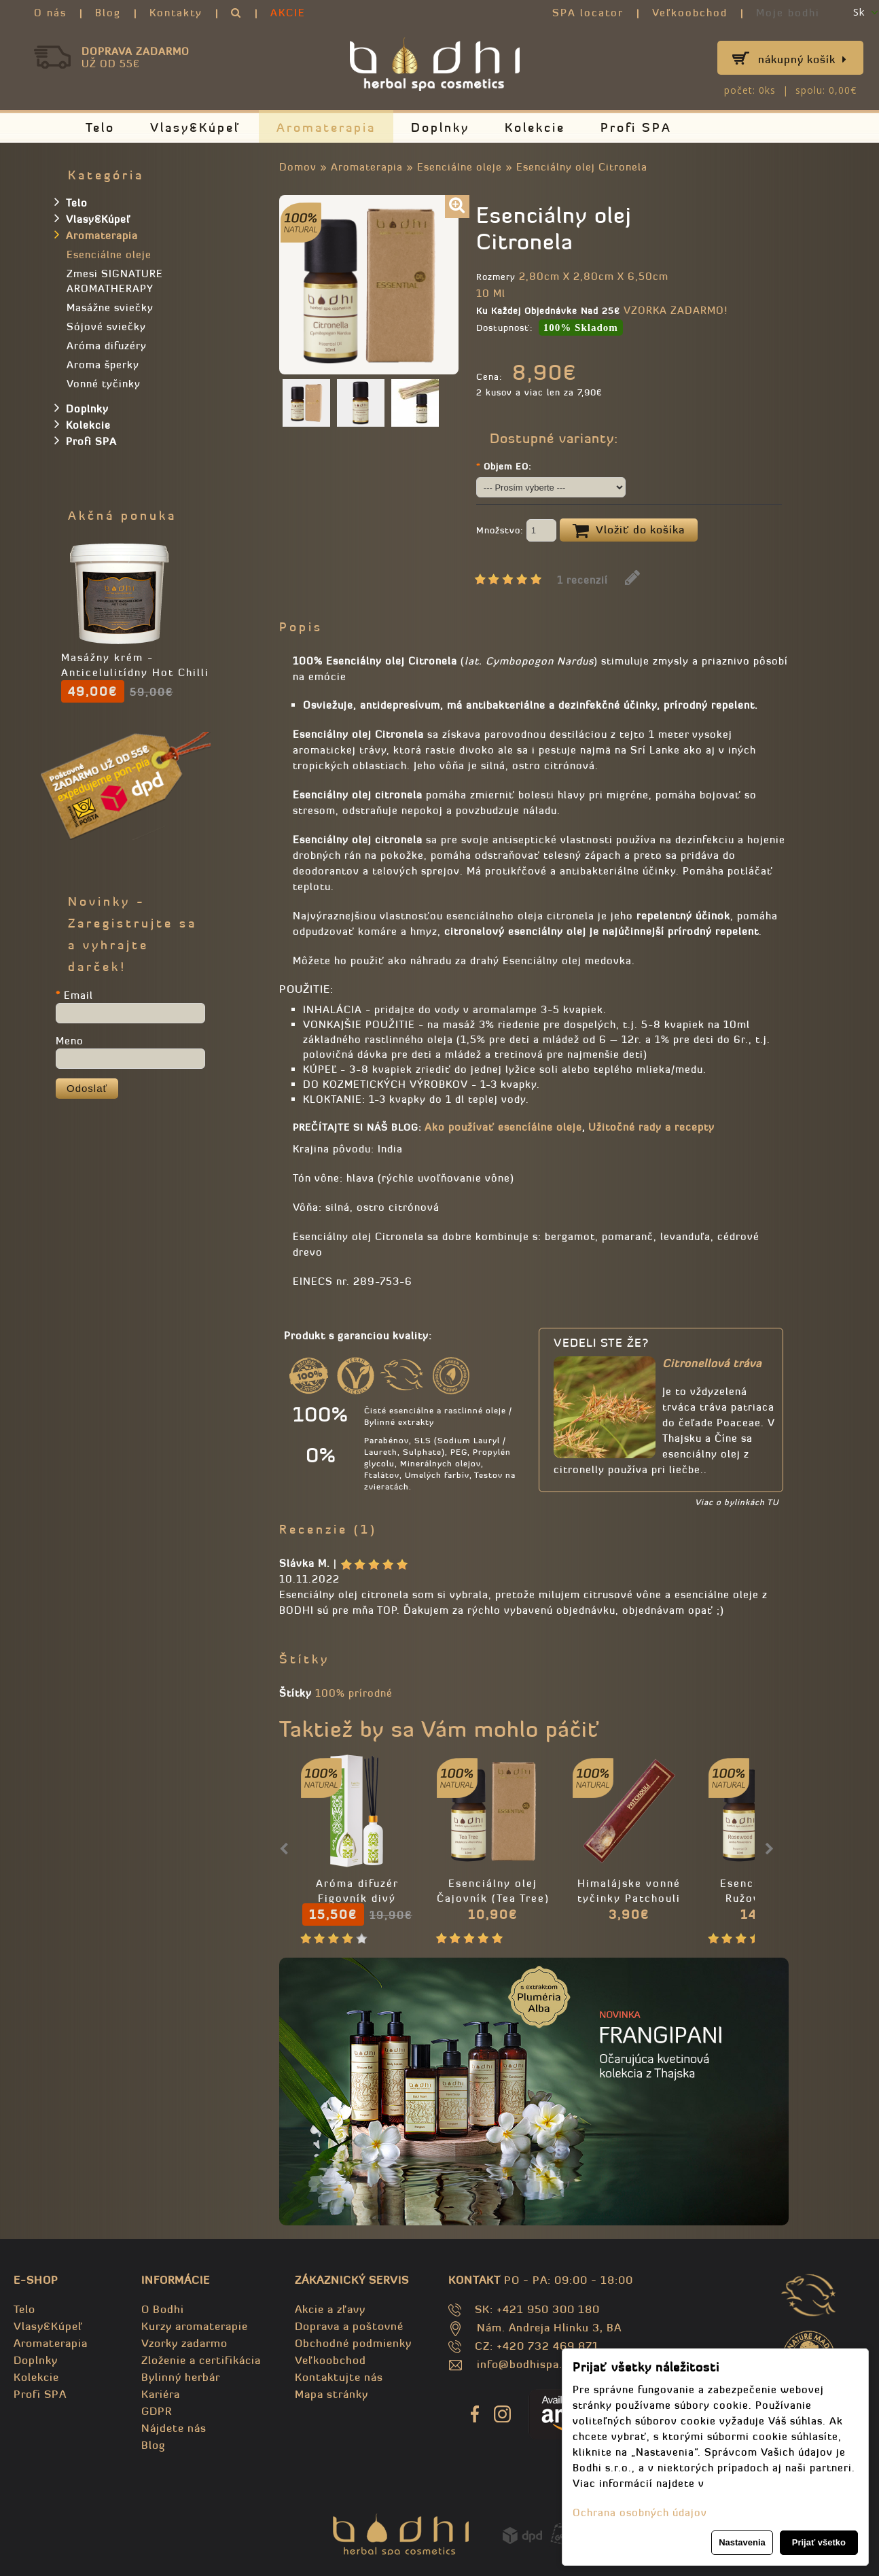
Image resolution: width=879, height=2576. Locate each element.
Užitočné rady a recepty (651, 1127)
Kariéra (160, 2394)
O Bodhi (162, 2309)
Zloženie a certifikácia (201, 2360)
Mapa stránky (331, 2394)
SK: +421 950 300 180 (537, 2309)
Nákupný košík (802, 59)
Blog (108, 12)
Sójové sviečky (106, 326)
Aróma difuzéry (107, 345)
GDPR (156, 2411)
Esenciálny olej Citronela (581, 166)
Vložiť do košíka (629, 531)
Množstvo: (516, 531)
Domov (298, 166)
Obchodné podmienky (353, 2343)
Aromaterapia (326, 127)
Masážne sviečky (110, 307)
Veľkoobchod (690, 12)
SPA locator (588, 12)
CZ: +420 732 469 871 (537, 2345)
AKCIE (288, 12)
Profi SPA (636, 127)
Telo (100, 127)
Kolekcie (535, 127)
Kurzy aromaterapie (194, 2326)
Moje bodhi (788, 12)
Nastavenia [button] (742, 2542)
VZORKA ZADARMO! (676, 310)
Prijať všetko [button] (819, 2542)
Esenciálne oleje (459, 166)
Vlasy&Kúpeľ (195, 127)
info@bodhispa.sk (526, 2364)
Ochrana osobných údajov (640, 2512)
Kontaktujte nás (339, 2377)
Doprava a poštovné (349, 2326)
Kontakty (175, 12)
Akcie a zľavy (330, 2309)
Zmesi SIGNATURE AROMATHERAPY (115, 281)
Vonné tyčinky (104, 383)
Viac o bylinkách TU (736, 1502)
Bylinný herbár (180, 2377)
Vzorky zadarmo (184, 2343)
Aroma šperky (103, 364)
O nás (50, 12)
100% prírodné (354, 1693)
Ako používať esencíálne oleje (503, 1127)
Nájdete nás (174, 2428)
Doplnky (440, 127)
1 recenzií (582, 580)
